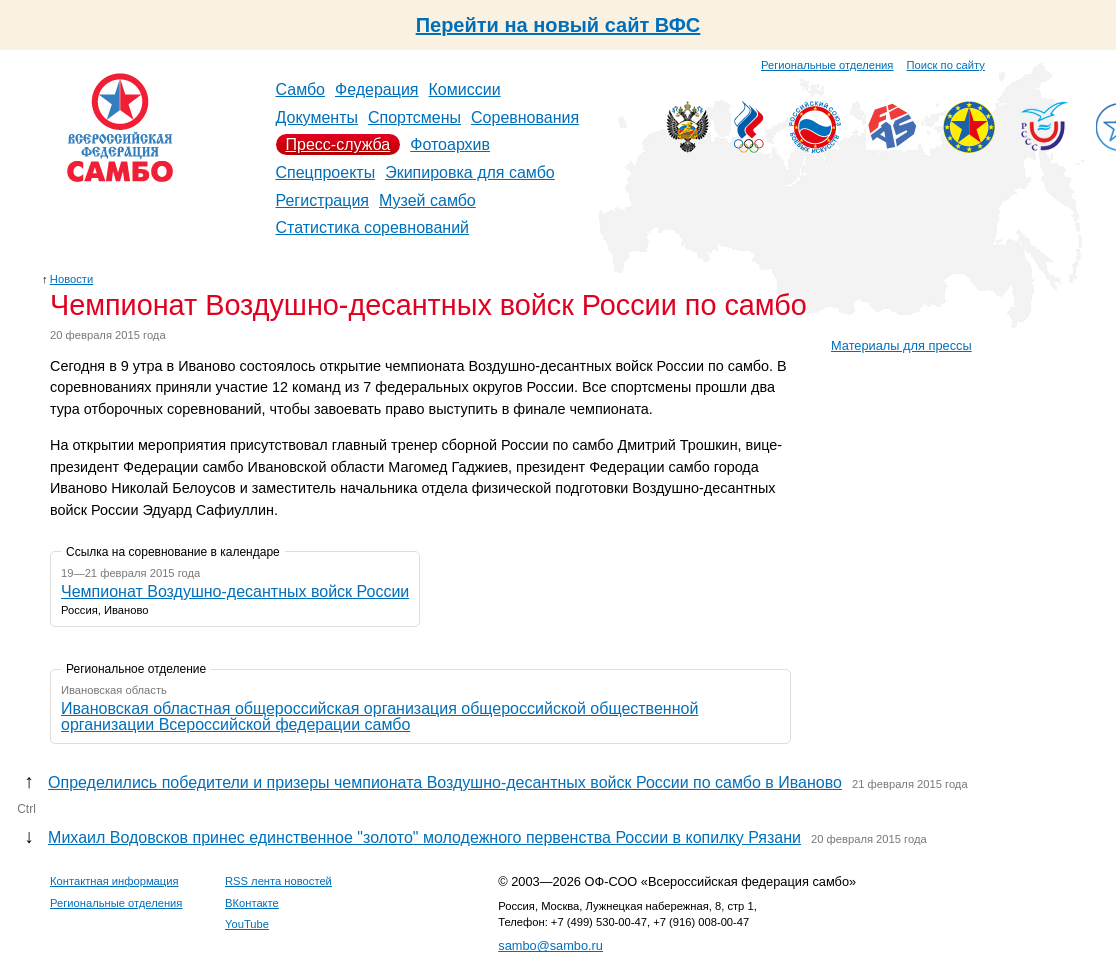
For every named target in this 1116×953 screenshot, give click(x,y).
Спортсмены (414, 117)
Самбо (301, 89)
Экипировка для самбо (470, 172)
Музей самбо (427, 200)
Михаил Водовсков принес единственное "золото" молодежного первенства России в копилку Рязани (424, 837)
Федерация (377, 89)
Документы (317, 117)
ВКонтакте (252, 903)
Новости (71, 279)
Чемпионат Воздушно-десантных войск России (235, 591)
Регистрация (323, 200)
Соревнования (525, 117)
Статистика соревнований (373, 227)
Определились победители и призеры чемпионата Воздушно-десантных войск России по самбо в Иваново (445, 782)
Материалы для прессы (901, 345)
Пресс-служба (338, 144)
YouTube (247, 924)
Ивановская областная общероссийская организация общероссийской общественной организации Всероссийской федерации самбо (379, 716)
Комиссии (465, 89)
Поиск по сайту (946, 65)
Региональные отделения (827, 65)
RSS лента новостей (278, 881)
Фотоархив (450, 144)
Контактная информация (114, 881)
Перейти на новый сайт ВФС (558, 25)
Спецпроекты (326, 172)
